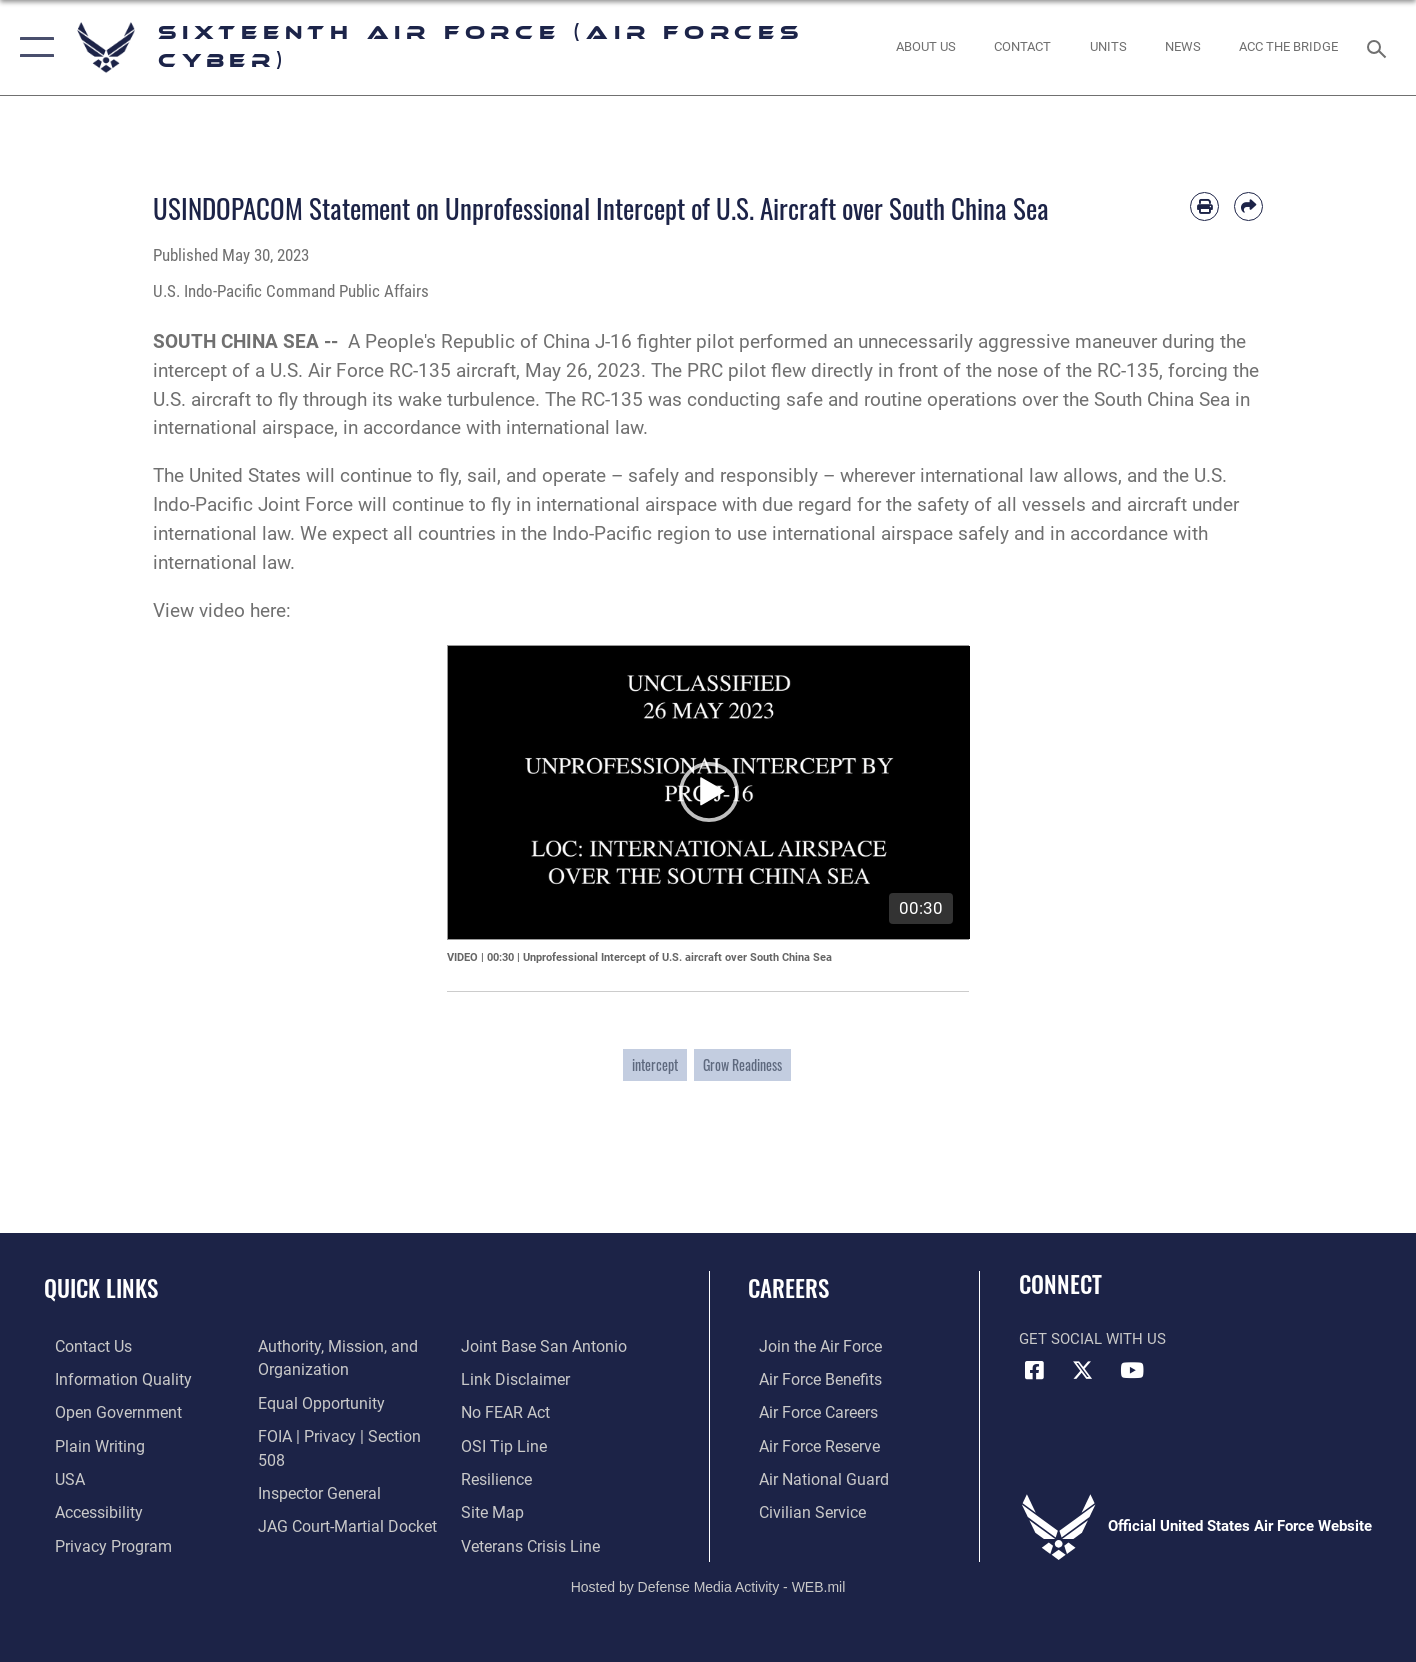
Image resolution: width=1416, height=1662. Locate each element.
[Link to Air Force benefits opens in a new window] (807, 1378)
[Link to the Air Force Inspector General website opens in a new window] (313, 1467)
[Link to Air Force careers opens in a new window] (806, 1411)
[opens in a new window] (108, 1378)
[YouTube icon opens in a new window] (1132, 1371)
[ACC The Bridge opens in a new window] (1289, 47)
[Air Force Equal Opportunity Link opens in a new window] (313, 1401)
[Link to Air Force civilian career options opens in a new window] (799, 1509)
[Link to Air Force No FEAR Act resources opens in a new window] (508, 1378)
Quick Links (101, 1288)
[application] (709, 792)
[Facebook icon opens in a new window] (1034, 1371)
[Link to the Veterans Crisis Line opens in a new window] (532, 1509)
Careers (788, 1288)
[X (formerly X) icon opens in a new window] (1083, 1371)
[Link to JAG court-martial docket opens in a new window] (340, 1499)
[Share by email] (1248, 206)
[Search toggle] (1379, 47)
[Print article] (1204, 206)
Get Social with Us (1092, 1339)
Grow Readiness (742, 1064)
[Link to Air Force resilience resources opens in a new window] (499, 1443)
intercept (655, 1064)
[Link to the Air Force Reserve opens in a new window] (807, 1443)
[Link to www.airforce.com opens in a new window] (807, 1346)
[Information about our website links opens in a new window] (517, 1346)
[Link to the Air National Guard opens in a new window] (809, 1476)
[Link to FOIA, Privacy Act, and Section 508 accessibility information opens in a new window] (345, 1434)
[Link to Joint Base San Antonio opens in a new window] (332, 1532)
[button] (32, 47)
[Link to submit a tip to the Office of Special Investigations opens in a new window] (505, 1411)
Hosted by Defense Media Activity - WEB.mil (708, 1578)
